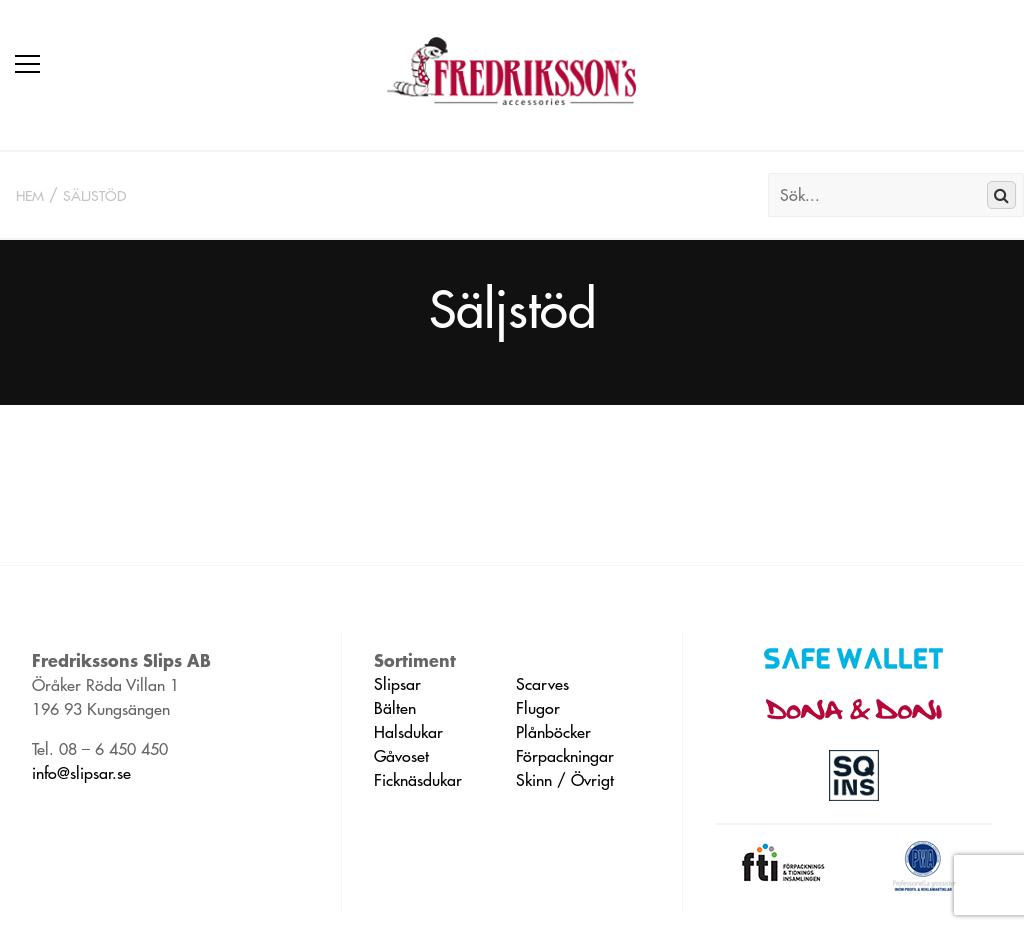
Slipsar (397, 684)
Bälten (395, 708)
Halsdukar (408, 732)
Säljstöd (94, 196)
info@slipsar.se (81, 773)
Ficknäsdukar (418, 780)
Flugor (538, 708)
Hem (30, 196)
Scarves (542, 684)
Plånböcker (553, 732)
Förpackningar (565, 756)
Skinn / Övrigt (565, 780)
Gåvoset (401, 756)
